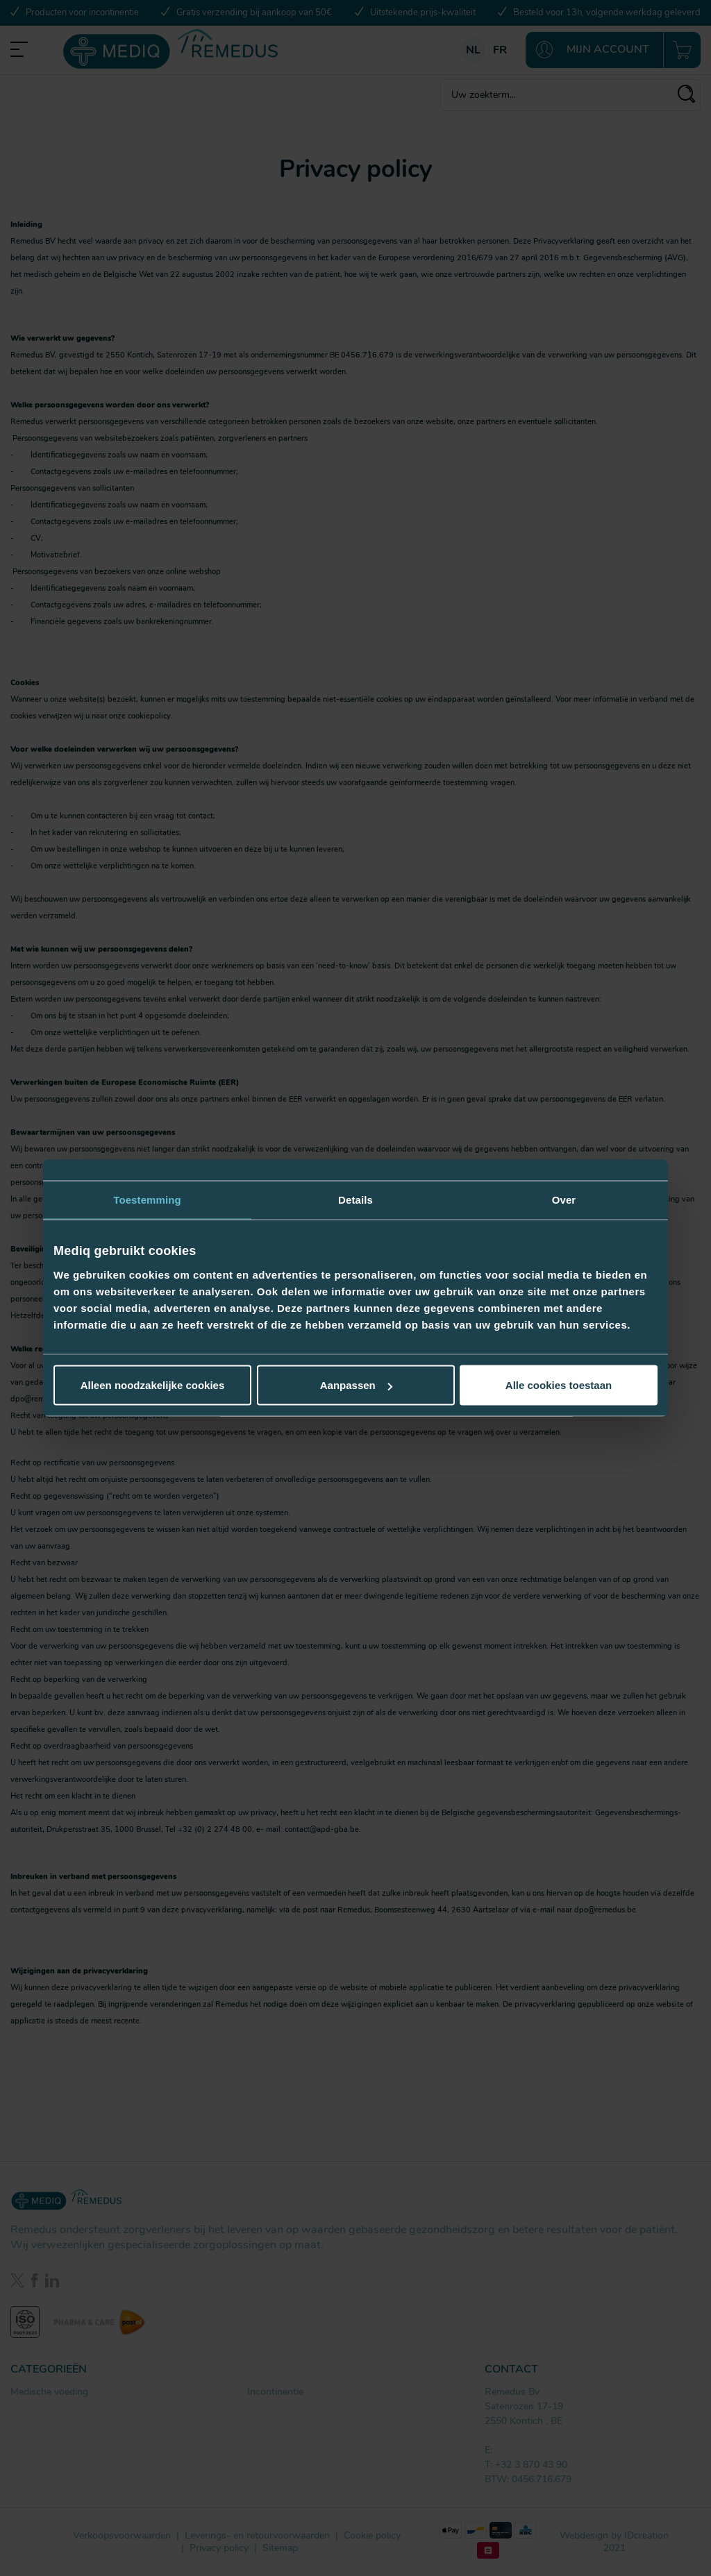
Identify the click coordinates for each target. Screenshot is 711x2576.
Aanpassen (356, 1385)
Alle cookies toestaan (558, 1385)
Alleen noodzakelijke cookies (153, 1385)
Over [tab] (564, 1199)
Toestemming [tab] (147, 1199)
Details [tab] (355, 1199)
